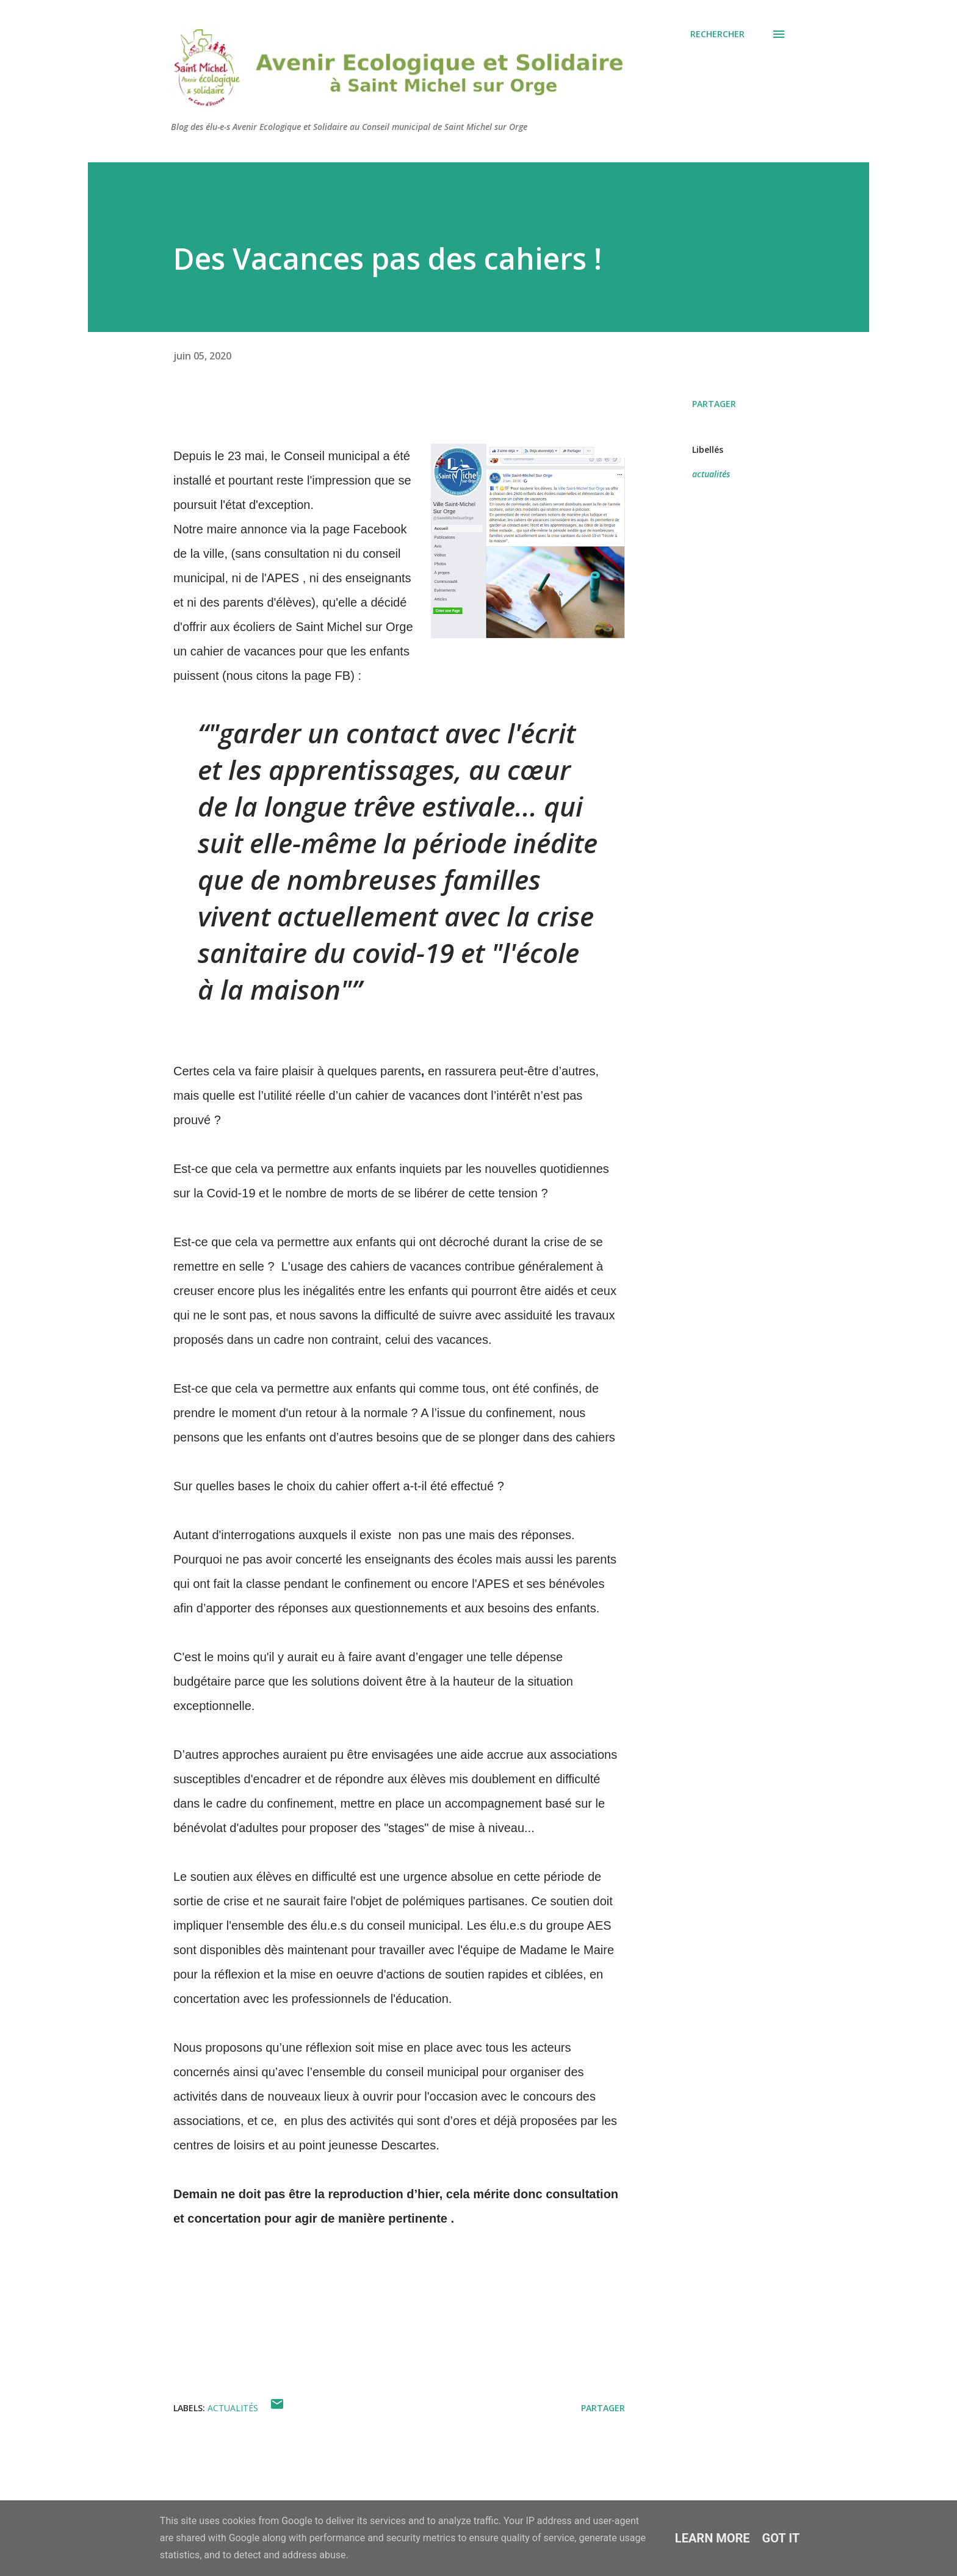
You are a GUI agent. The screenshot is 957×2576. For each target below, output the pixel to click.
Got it (781, 2538)
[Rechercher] (717, 34)
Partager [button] (714, 403)
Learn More (712, 2538)
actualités (711, 474)
